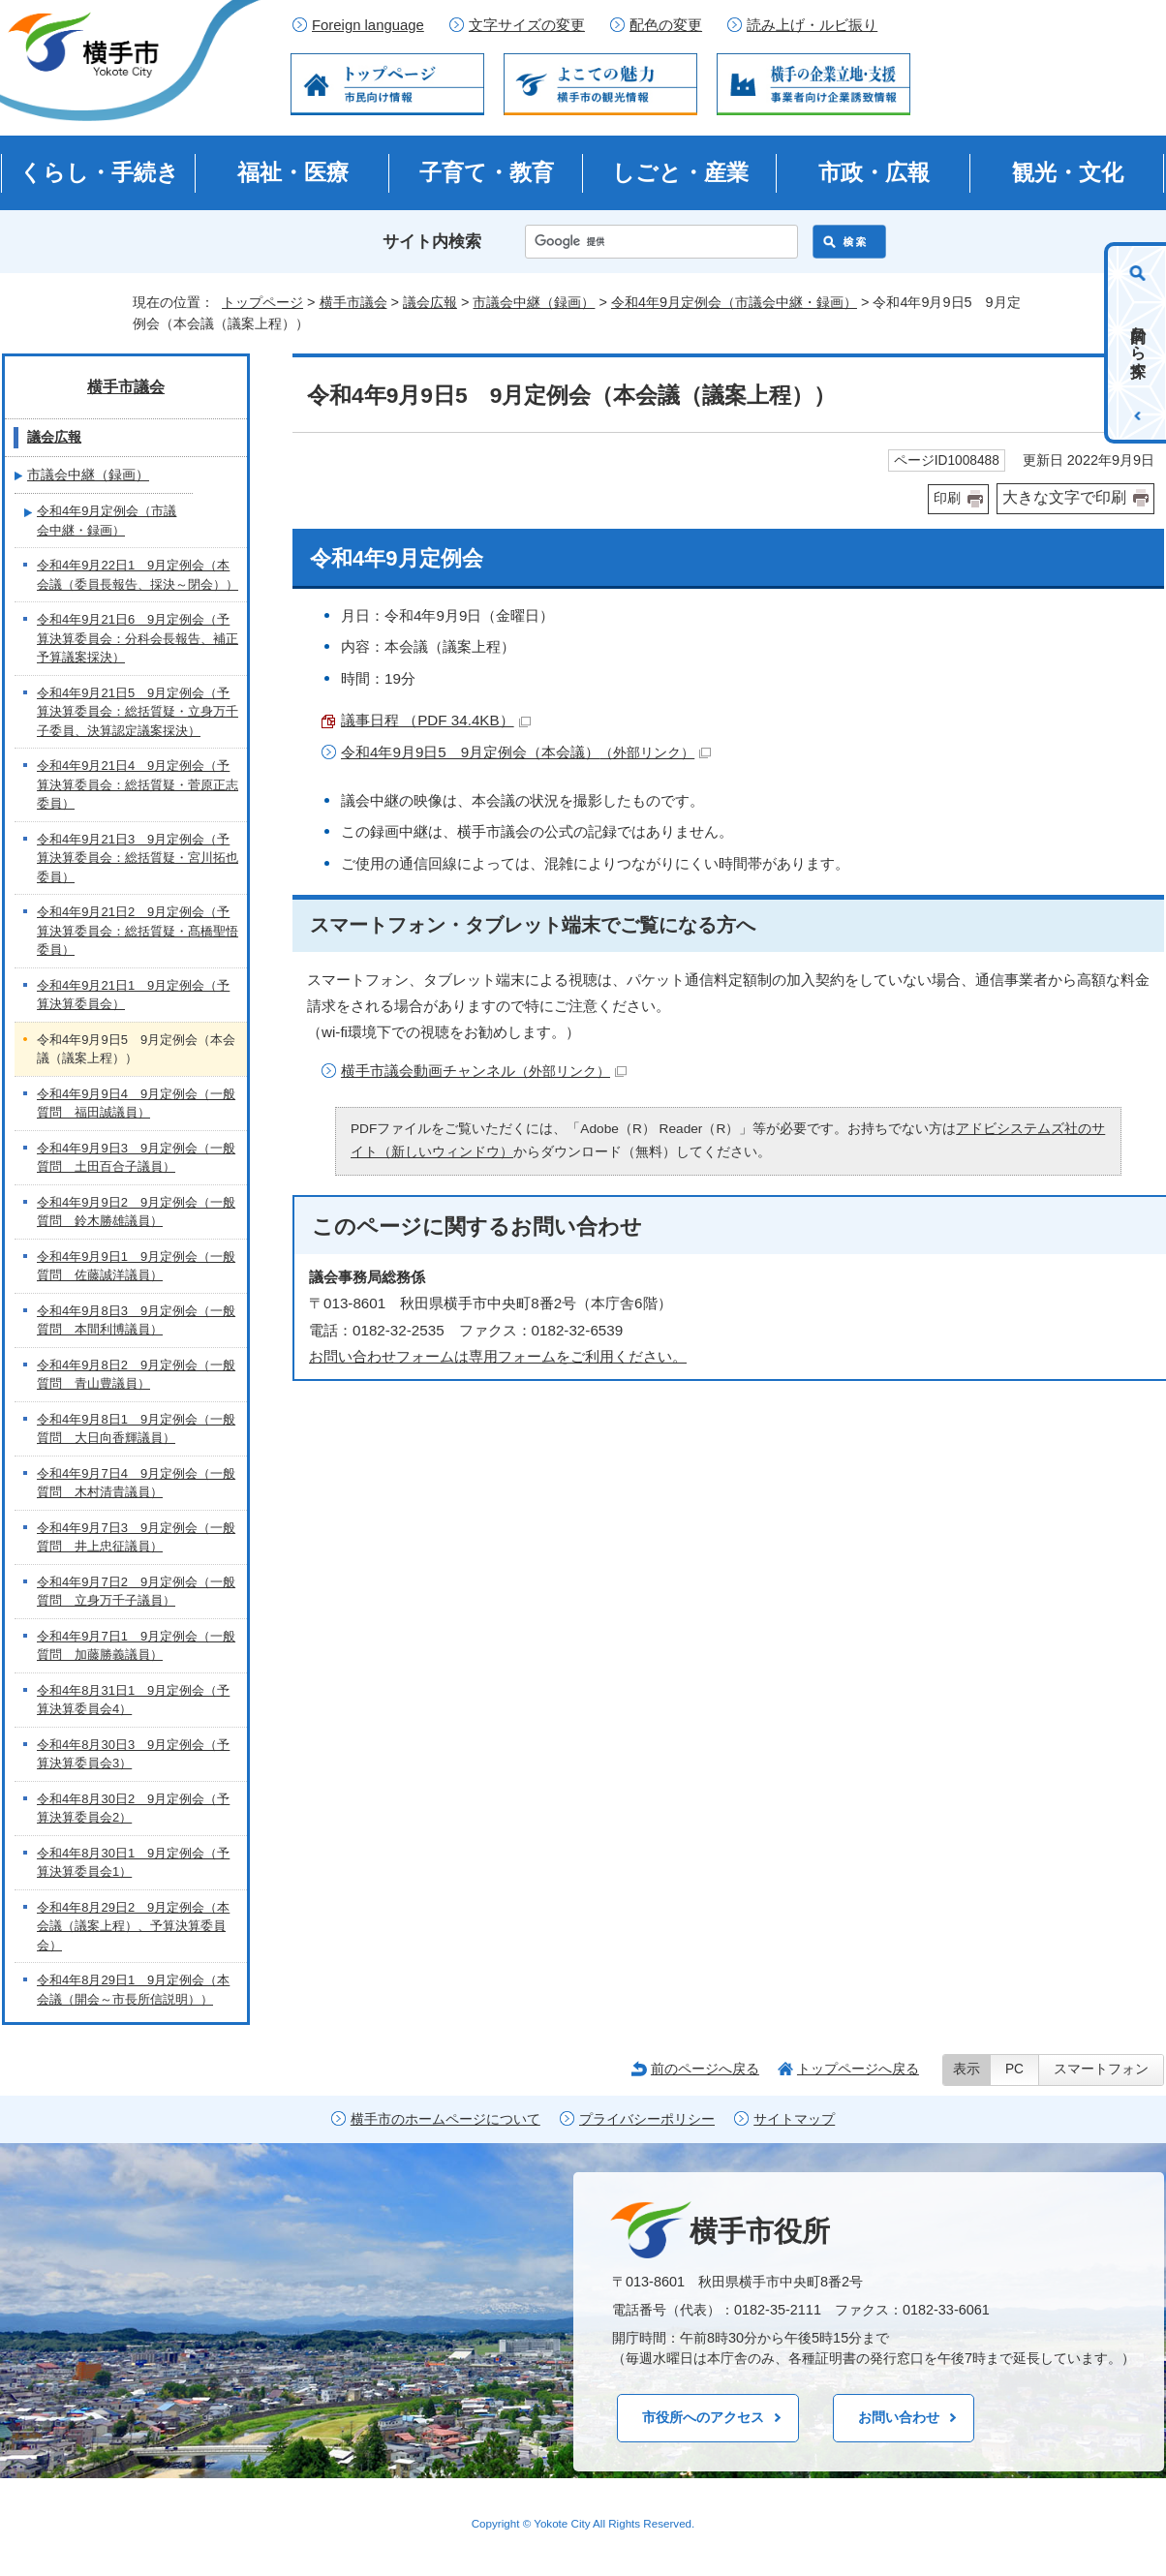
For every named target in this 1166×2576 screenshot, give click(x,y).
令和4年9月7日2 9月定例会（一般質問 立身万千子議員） (136, 1592)
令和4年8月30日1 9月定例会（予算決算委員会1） (133, 1863)
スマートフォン (1101, 2069)
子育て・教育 (486, 172)
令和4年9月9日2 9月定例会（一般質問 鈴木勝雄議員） (136, 1212)
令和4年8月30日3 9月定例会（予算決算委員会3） (133, 1754)
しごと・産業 (680, 172)
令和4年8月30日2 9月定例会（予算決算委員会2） (133, 1808)
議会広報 (430, 302)
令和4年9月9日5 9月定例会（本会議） (526, 752)
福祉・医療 (293, 172)
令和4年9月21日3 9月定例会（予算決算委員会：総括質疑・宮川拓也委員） (137, 858)
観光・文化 (1067, 172)
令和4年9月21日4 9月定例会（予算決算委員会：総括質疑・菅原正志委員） (137, 784)
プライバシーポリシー (647, 2119)
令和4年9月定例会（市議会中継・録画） (734, 302)
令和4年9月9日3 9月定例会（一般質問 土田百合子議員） (136, 1158)
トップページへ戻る (858, 2068)
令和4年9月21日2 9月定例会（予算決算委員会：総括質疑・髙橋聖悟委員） (137, 931)
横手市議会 (353, 302)
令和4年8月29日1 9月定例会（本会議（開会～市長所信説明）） (133, 1990)
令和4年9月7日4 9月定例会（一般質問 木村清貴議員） (136, 1483)
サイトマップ (794, 2119)
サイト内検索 (432, 241)
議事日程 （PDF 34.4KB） (436, 720)
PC (1014, 2069)
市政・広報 (874, 172)
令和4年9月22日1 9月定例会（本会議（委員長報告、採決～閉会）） (137, 575)
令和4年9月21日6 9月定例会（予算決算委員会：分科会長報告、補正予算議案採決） (137, 638)
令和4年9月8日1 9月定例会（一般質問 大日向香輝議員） (136, 1429)
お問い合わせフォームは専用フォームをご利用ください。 (498, 1356)
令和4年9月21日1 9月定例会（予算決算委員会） (133, 995)
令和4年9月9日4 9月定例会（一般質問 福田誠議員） (136, 1103)
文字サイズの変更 (527, 25)
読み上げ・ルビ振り (812, 25)
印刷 (947, 498)
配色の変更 (665, 25)
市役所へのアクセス (703, 2417)
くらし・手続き (99, 172)
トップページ (262, 302)
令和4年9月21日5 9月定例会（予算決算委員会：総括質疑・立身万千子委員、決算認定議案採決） (137, 712)
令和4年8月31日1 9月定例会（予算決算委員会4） (133, 1700)
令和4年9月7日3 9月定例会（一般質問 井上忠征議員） (136, 1537)
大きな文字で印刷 (1064, 497)
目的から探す (1138, 343)
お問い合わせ (898, 2417)
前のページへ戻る (705, 2068)
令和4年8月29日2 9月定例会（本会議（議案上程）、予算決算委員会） (133, 1926)
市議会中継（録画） (534, 302)
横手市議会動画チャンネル (484, 1070)
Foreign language (368, 25)
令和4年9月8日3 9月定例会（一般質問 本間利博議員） (136, 1320)
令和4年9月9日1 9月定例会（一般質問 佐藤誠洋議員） (136, 1266)
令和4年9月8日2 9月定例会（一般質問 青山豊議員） (136, 1375)
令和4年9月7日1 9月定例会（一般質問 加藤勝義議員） (136, 1646)
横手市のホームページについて (445, 2119)
